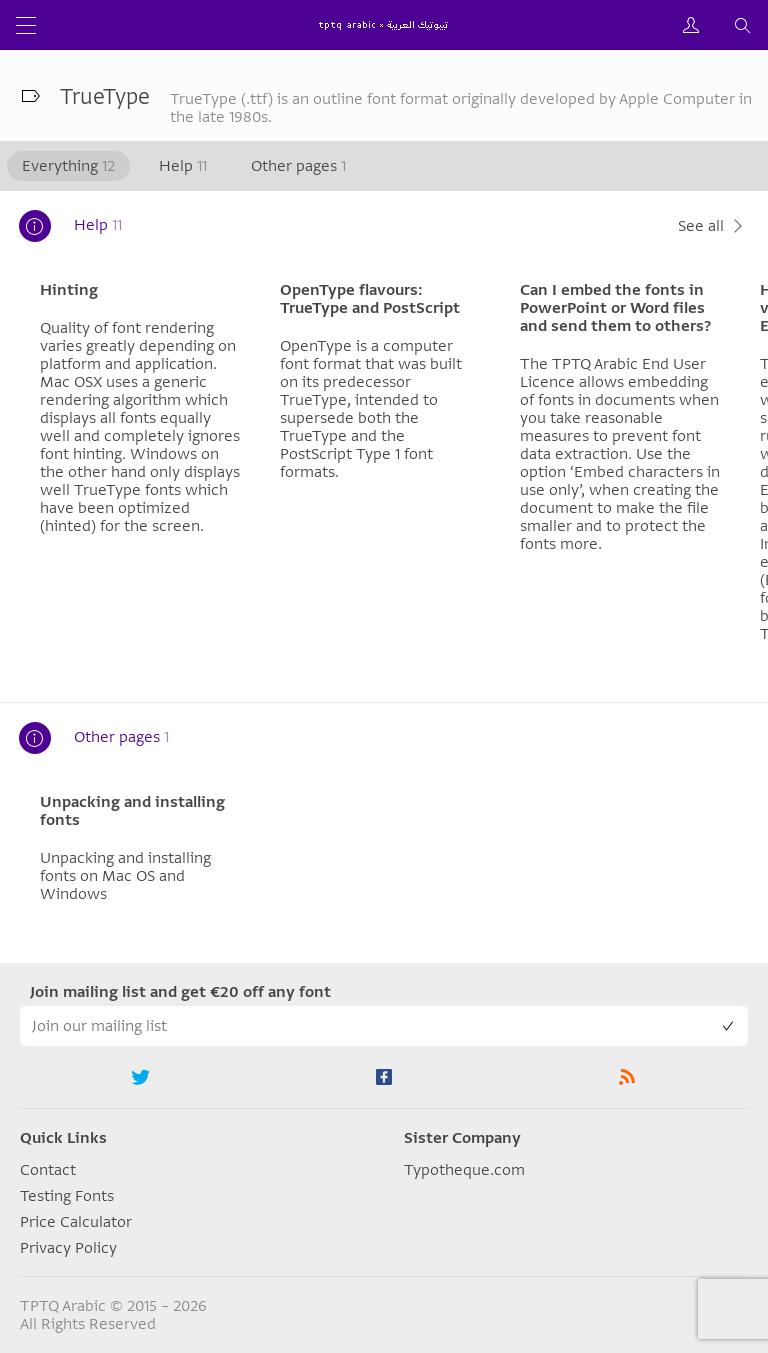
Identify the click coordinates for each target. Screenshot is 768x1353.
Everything (68, 166)
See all (713, 226)
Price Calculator (76, 1222)
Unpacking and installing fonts (132, 811)
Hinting (69, 290)
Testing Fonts (67, 1196)
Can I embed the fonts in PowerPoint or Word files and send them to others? (615, 308)
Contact (48, 1170)
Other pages (298, 166)
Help (183, 166)
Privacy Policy (68, 1248)
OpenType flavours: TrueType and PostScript (370, 299)
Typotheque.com (464, 1170)
